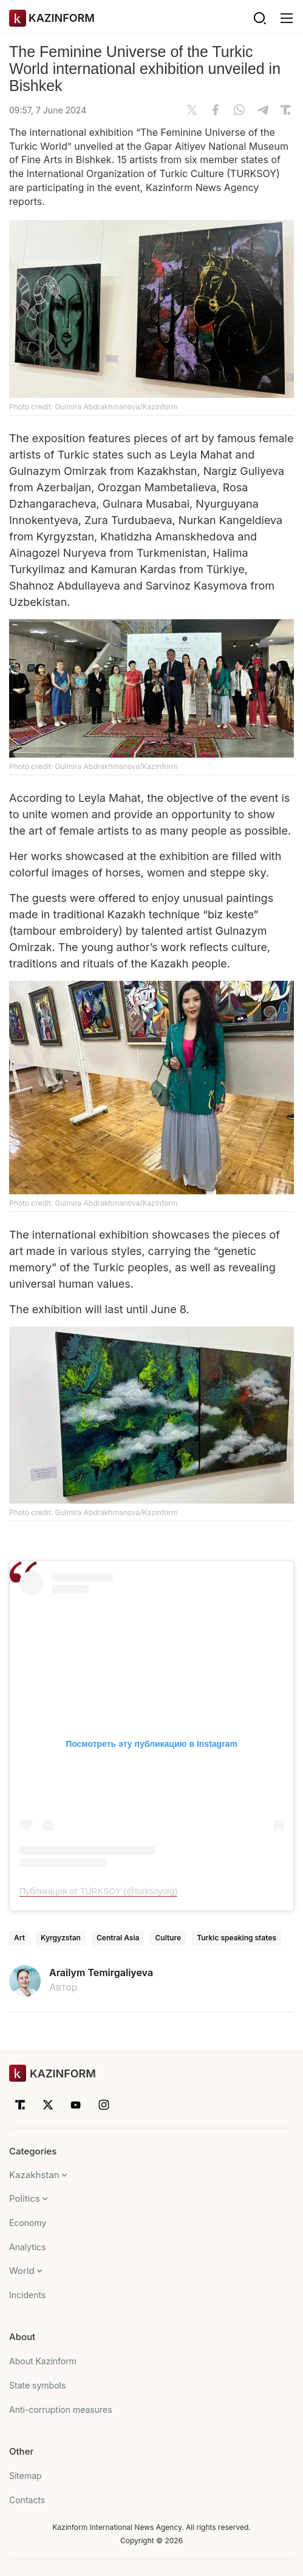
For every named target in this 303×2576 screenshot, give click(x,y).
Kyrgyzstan (61, 1937)
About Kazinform (43, 2361)
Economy (27, 2223)
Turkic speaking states (236, 1937)
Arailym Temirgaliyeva (101, 1972)
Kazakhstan (34, 2175)
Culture (168, 1937)
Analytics (27, 2247)
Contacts (27, 2500)
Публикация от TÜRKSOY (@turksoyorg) (98, 1891)
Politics (24, 2198)
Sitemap (25, 2475)
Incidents (27, 2295)
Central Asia (118, 1937)
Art (19, 1937)
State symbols (37, 2385)
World (22, 2270)
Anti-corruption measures (60, 2409)
